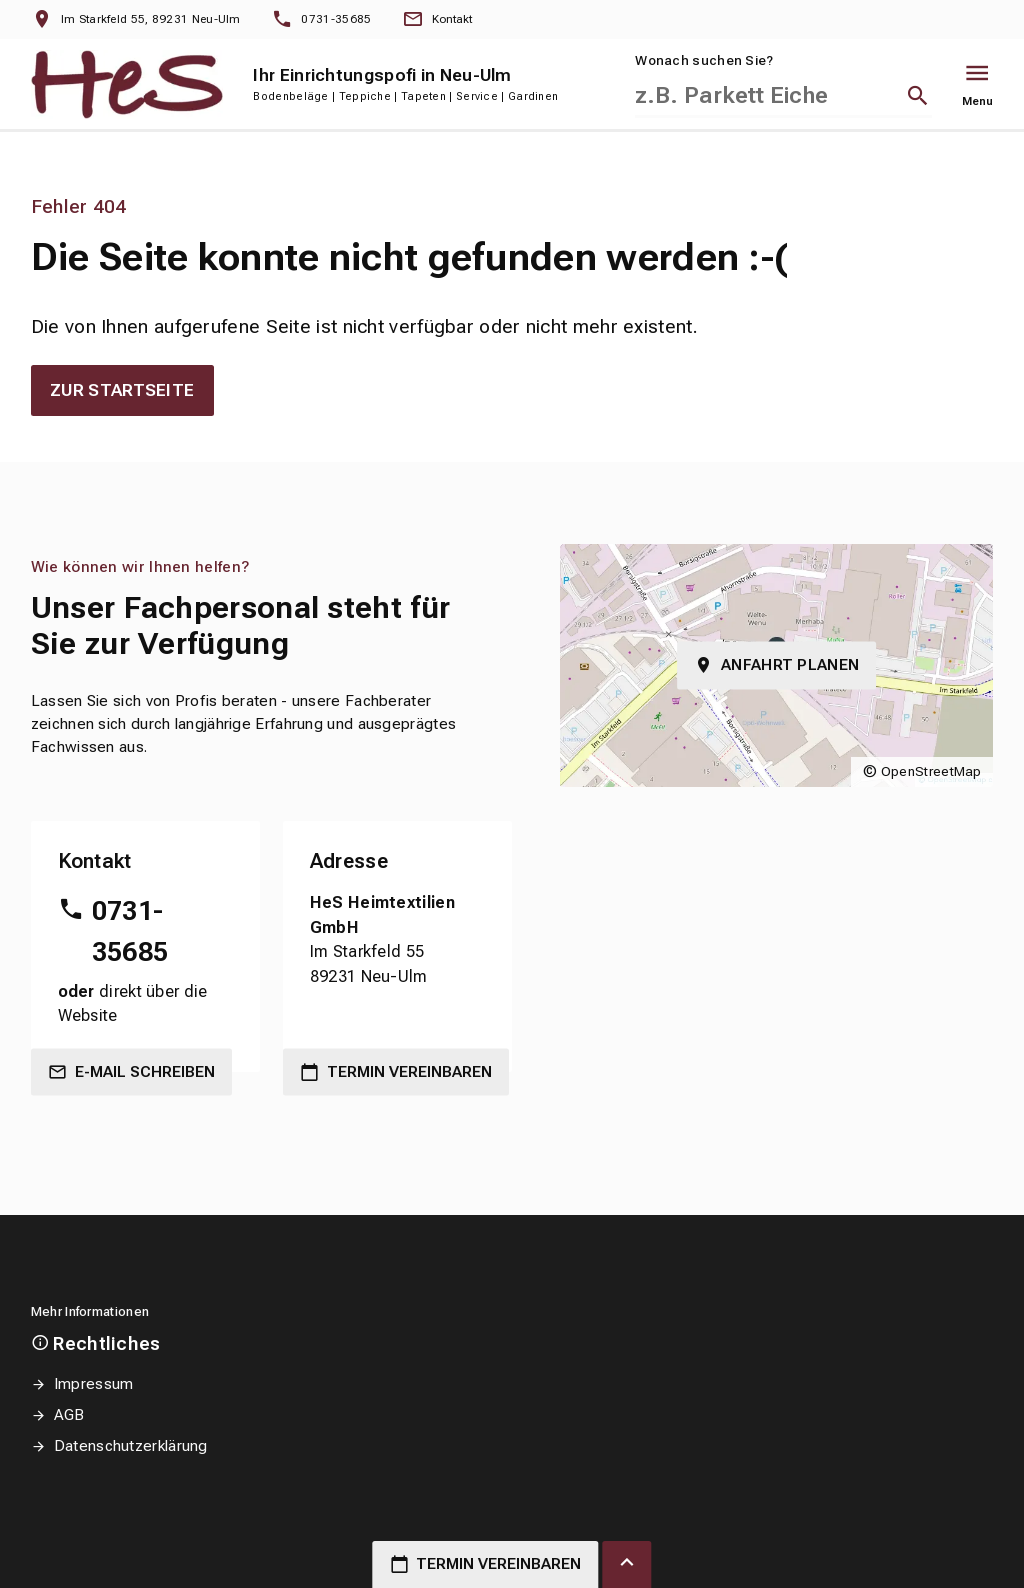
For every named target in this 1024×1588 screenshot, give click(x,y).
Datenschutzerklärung (131, 1446)
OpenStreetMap (931, 771)
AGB (69, 1415)
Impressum (94, 1384)
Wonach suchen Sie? (704, 60)
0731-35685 (130, 931)
